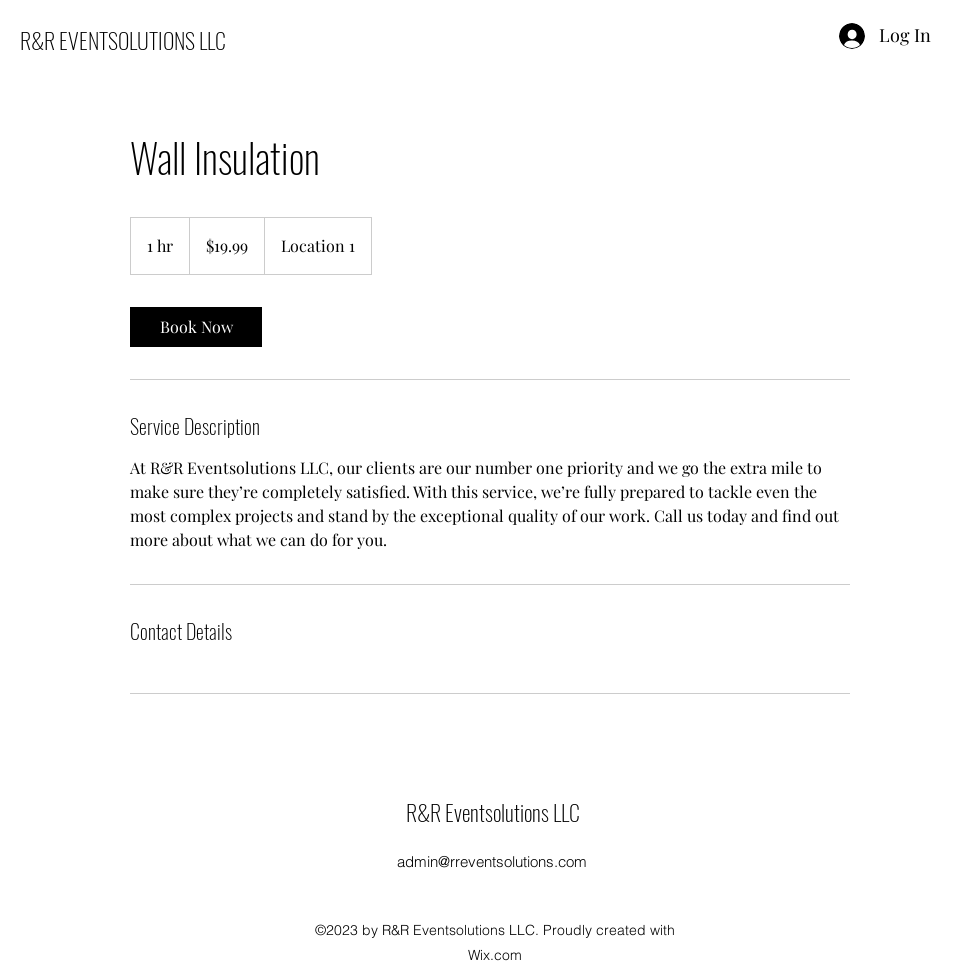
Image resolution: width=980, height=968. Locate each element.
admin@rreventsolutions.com (492, 861)
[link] (196, 327)
